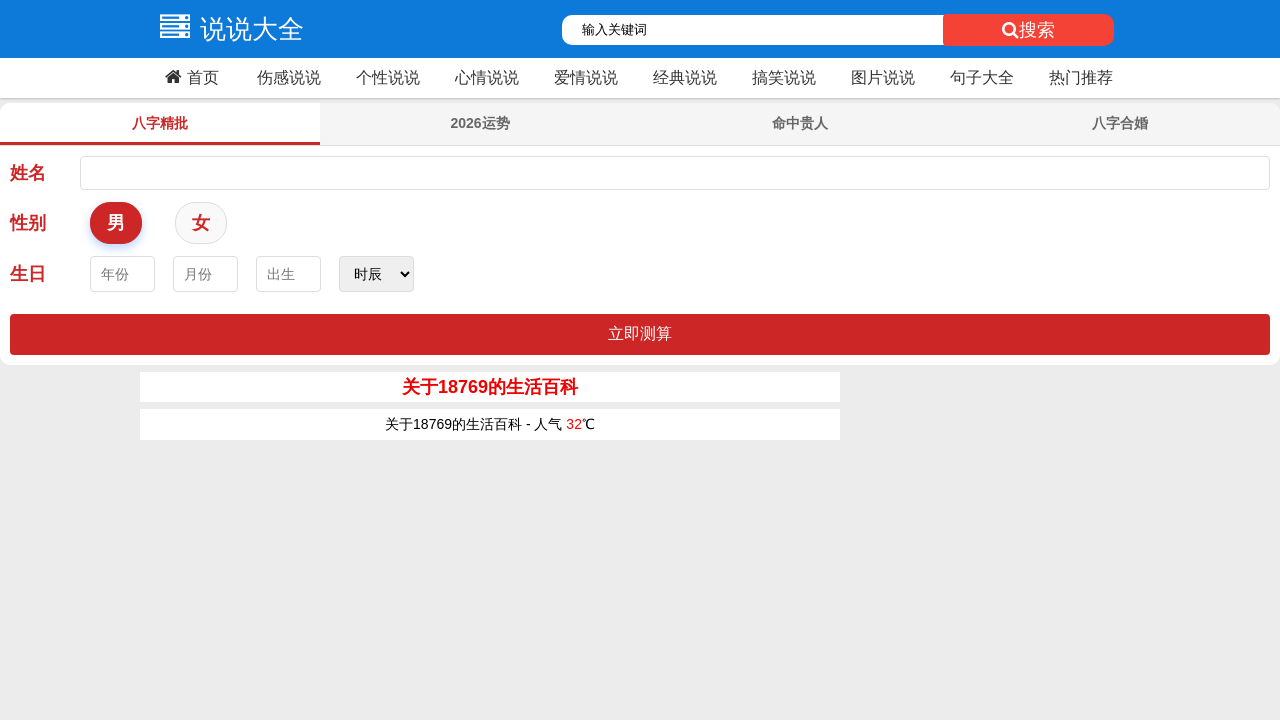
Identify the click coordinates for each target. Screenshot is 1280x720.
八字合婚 (1120, 123)
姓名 (28, 173)
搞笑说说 (784, 77)
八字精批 (160, 123)
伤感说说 (289, 77)
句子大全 (982, 77)
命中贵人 (800, 123)
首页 (189, 77)
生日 (28, 274)
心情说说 (487, 77)
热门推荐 (1081, 77)
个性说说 (388, 77)
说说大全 (227, 29)
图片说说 (883, 77)
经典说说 (685, 77)
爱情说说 (586, 77)
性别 (28, 223)
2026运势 (479, 123)
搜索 (1028, 30)
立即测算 (640, 333)
